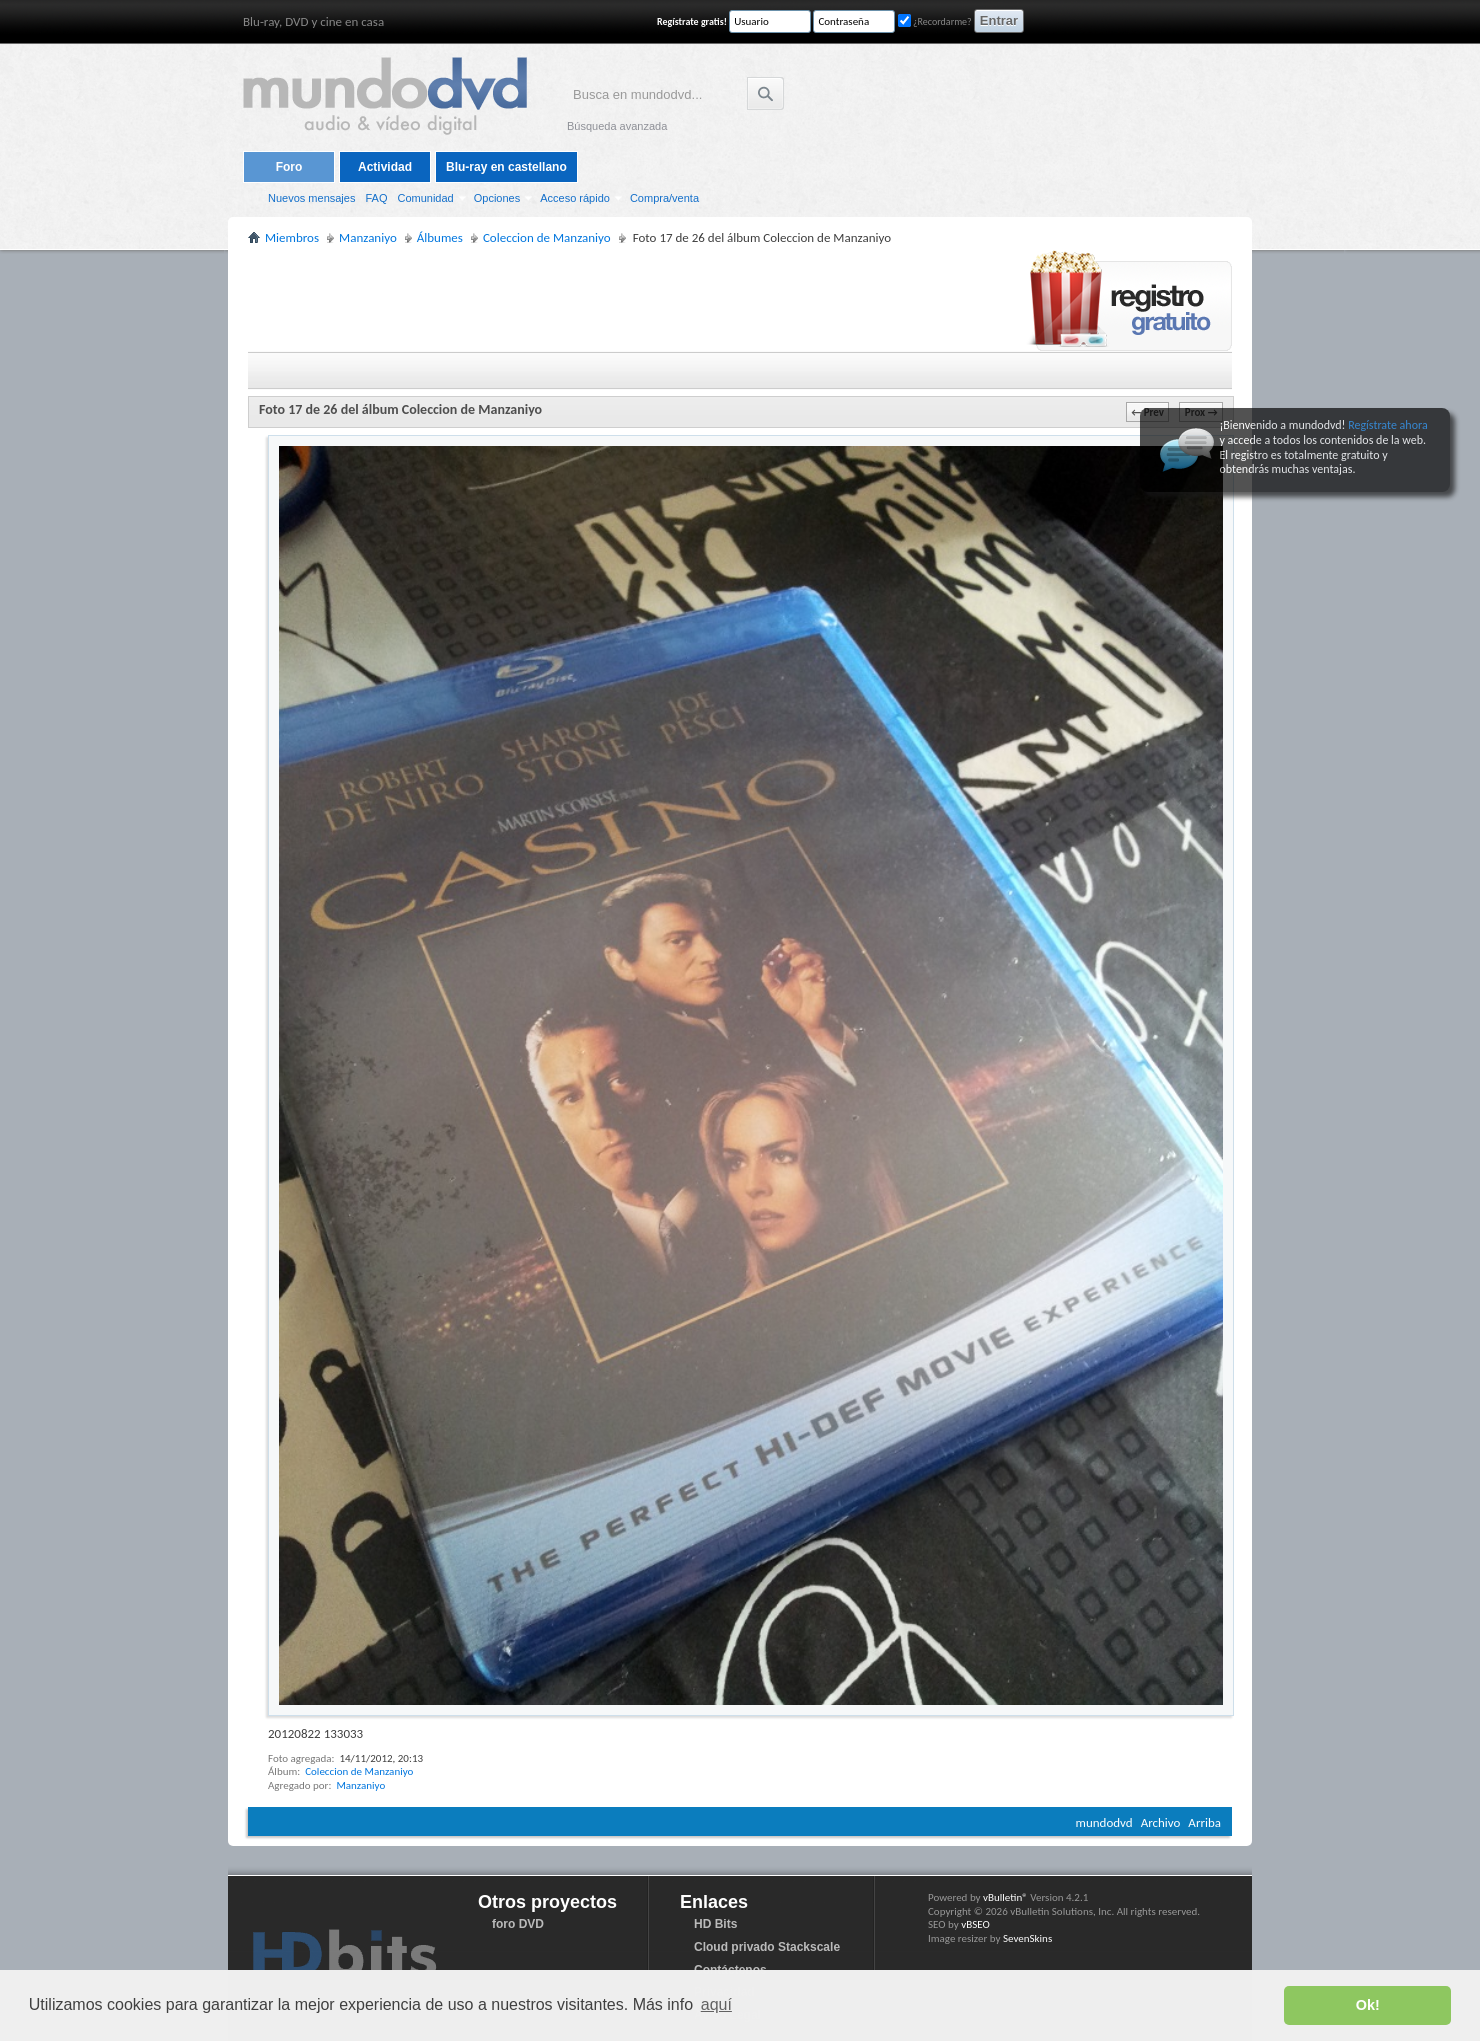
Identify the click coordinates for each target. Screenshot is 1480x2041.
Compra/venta (664, 198)
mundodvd (1104, 1822)
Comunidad (425, 198)
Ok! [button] (1368, 2005)
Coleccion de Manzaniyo (359, 1771)
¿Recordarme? (935, 21)
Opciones (497, 198)
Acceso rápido (575, 198)
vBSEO (975, 1924)
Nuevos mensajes (311, 198)
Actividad (385, 167)
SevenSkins (1027, 1938)
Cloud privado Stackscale (767, 1947)
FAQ (376, 198)
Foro (289, 167)
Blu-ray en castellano (506, 167)
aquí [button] (716, 2004)
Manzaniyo (360, 1785)
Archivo (1161, 1822)
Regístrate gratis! (692, 21)
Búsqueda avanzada (617, 126)
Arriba (1204, 1822)
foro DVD (518, 1924)
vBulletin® (1005, 1897)
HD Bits (715, 1924)
